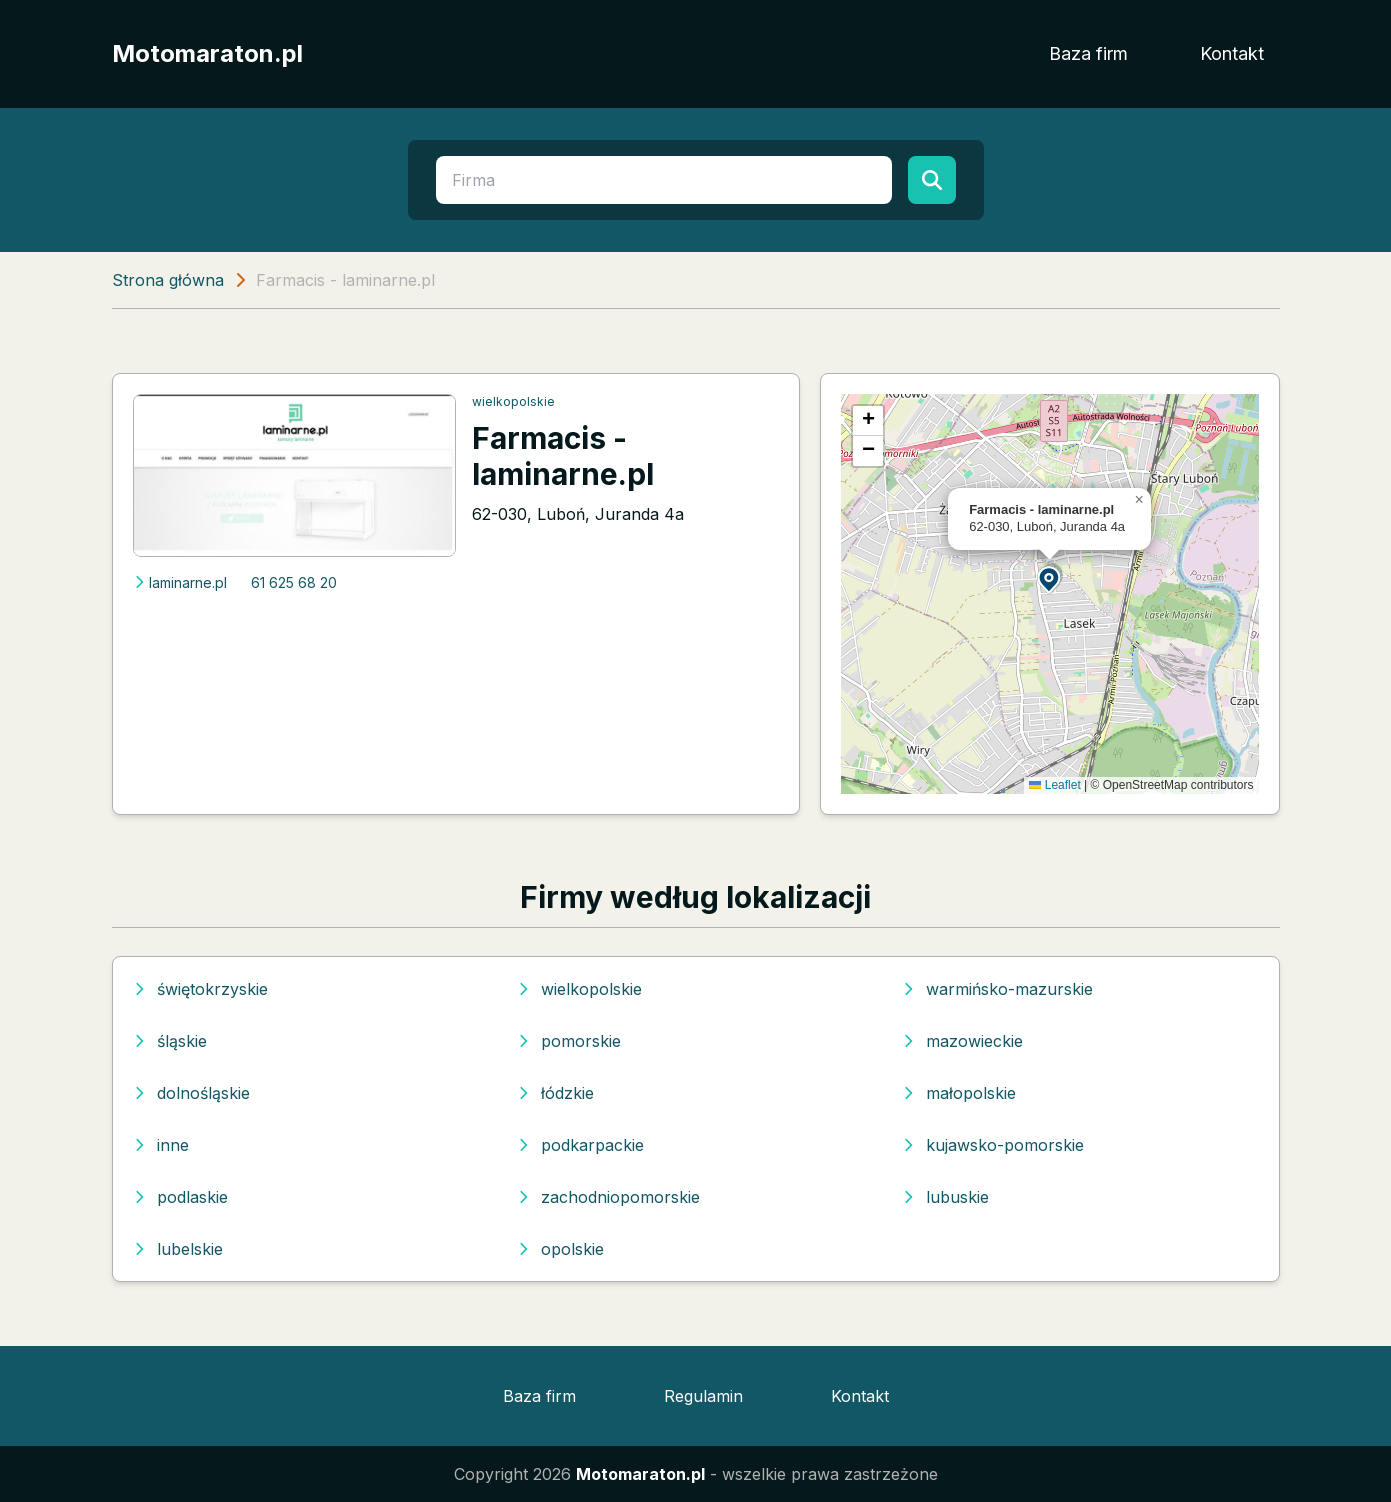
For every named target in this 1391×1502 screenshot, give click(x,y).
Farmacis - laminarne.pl (563, 456)
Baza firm (1088, 53)
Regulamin (703, 1396)
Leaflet (1054, 785)
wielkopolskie (513, 401)
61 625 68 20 (294, 582)
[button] (1050, 578)
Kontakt (1232, 53)
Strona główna (168, 280)
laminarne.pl (180, 582)
